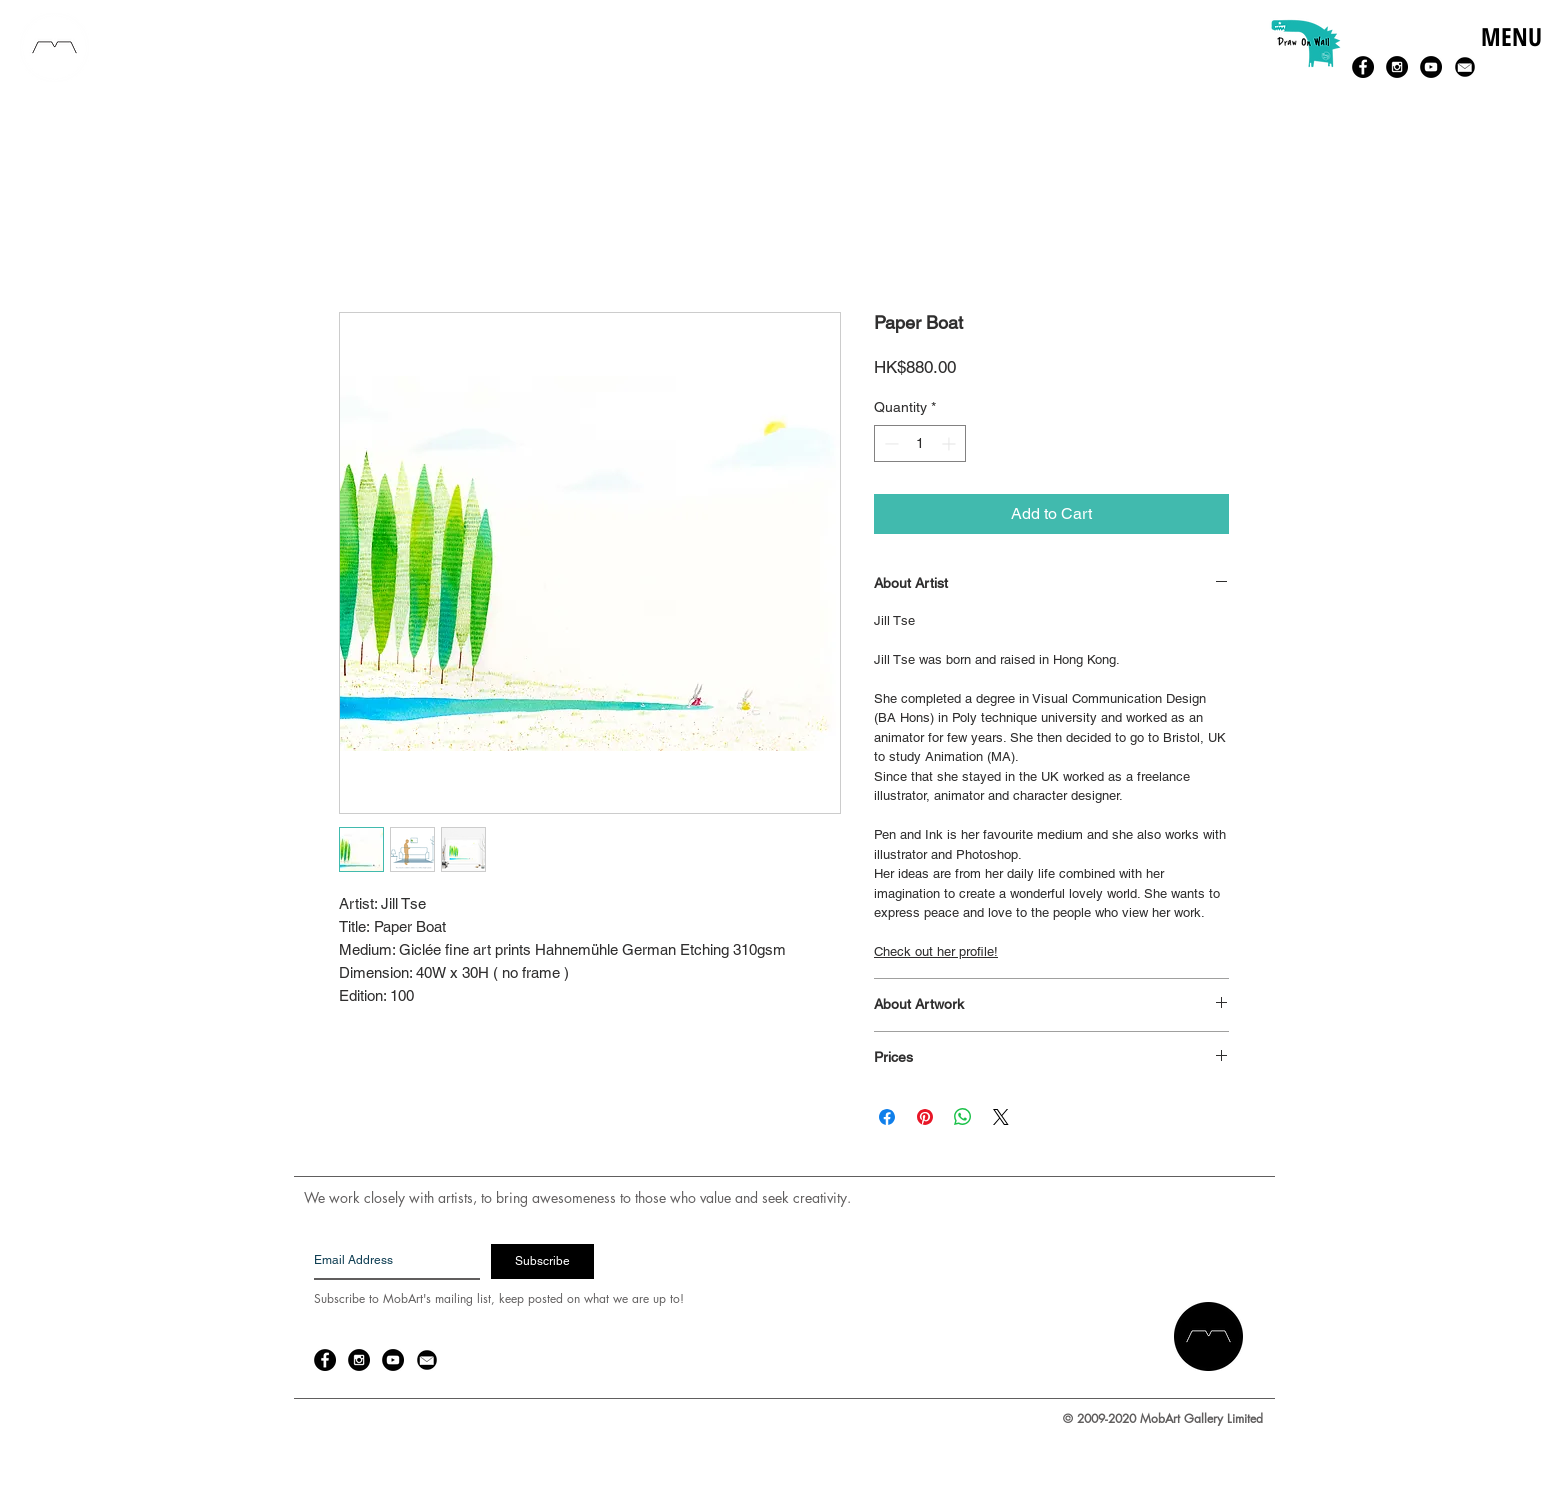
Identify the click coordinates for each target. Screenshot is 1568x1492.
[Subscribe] (542, 1261)
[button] (1510, 57)
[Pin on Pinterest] (925, 1117)
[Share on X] (1001, 1117)
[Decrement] (889, 443)
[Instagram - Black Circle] (1397, 67)
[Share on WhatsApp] (963, 1117)
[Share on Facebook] (887, 1117)
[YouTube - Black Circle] (1431, 67)
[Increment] (950, 443)
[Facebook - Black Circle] (1363, 67)
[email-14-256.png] (1465, 67)
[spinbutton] (920, 443)
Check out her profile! (936, 951)
